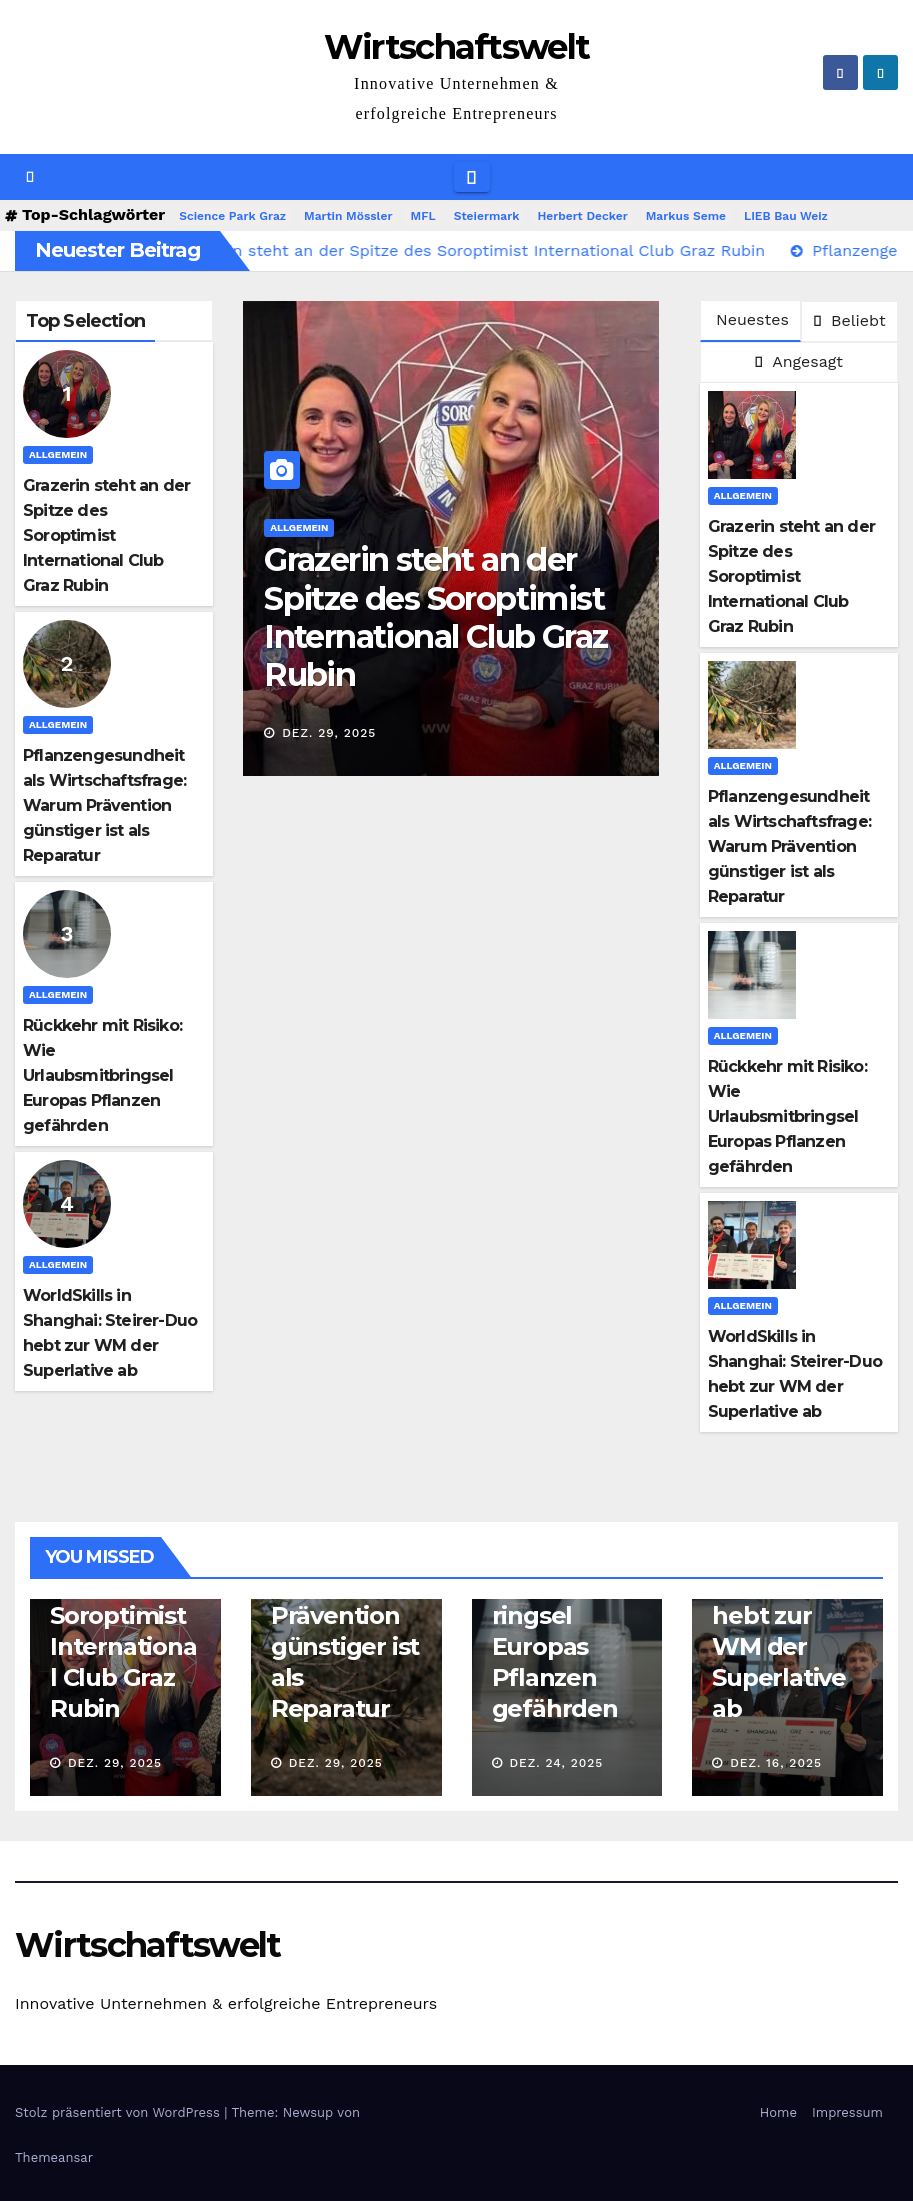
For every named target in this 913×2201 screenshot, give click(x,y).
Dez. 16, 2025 (776, 1763)
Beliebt (850, 320)
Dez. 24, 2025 (556, 1763)
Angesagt (799, 361)
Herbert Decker (582, 216)
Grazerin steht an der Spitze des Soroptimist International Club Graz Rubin (106, 535)
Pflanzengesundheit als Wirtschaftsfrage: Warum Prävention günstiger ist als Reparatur (104, 805)
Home (778, 2112)
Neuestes (752, 319)
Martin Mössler (348, 216)
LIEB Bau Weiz (786, 216)
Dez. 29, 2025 (329, 733)
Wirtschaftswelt (457, 47)
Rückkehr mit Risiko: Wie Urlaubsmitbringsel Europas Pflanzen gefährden (102, 1075)
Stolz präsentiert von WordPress (119, 2112)
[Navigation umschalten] (472, 177)
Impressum (847, 2112)
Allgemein (58, 454)
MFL (422, 216)
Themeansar (54, 2157)
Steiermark (487, 216)
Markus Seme (686, 216)
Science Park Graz (232, 216)
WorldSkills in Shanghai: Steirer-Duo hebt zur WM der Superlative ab (784, 1615)
